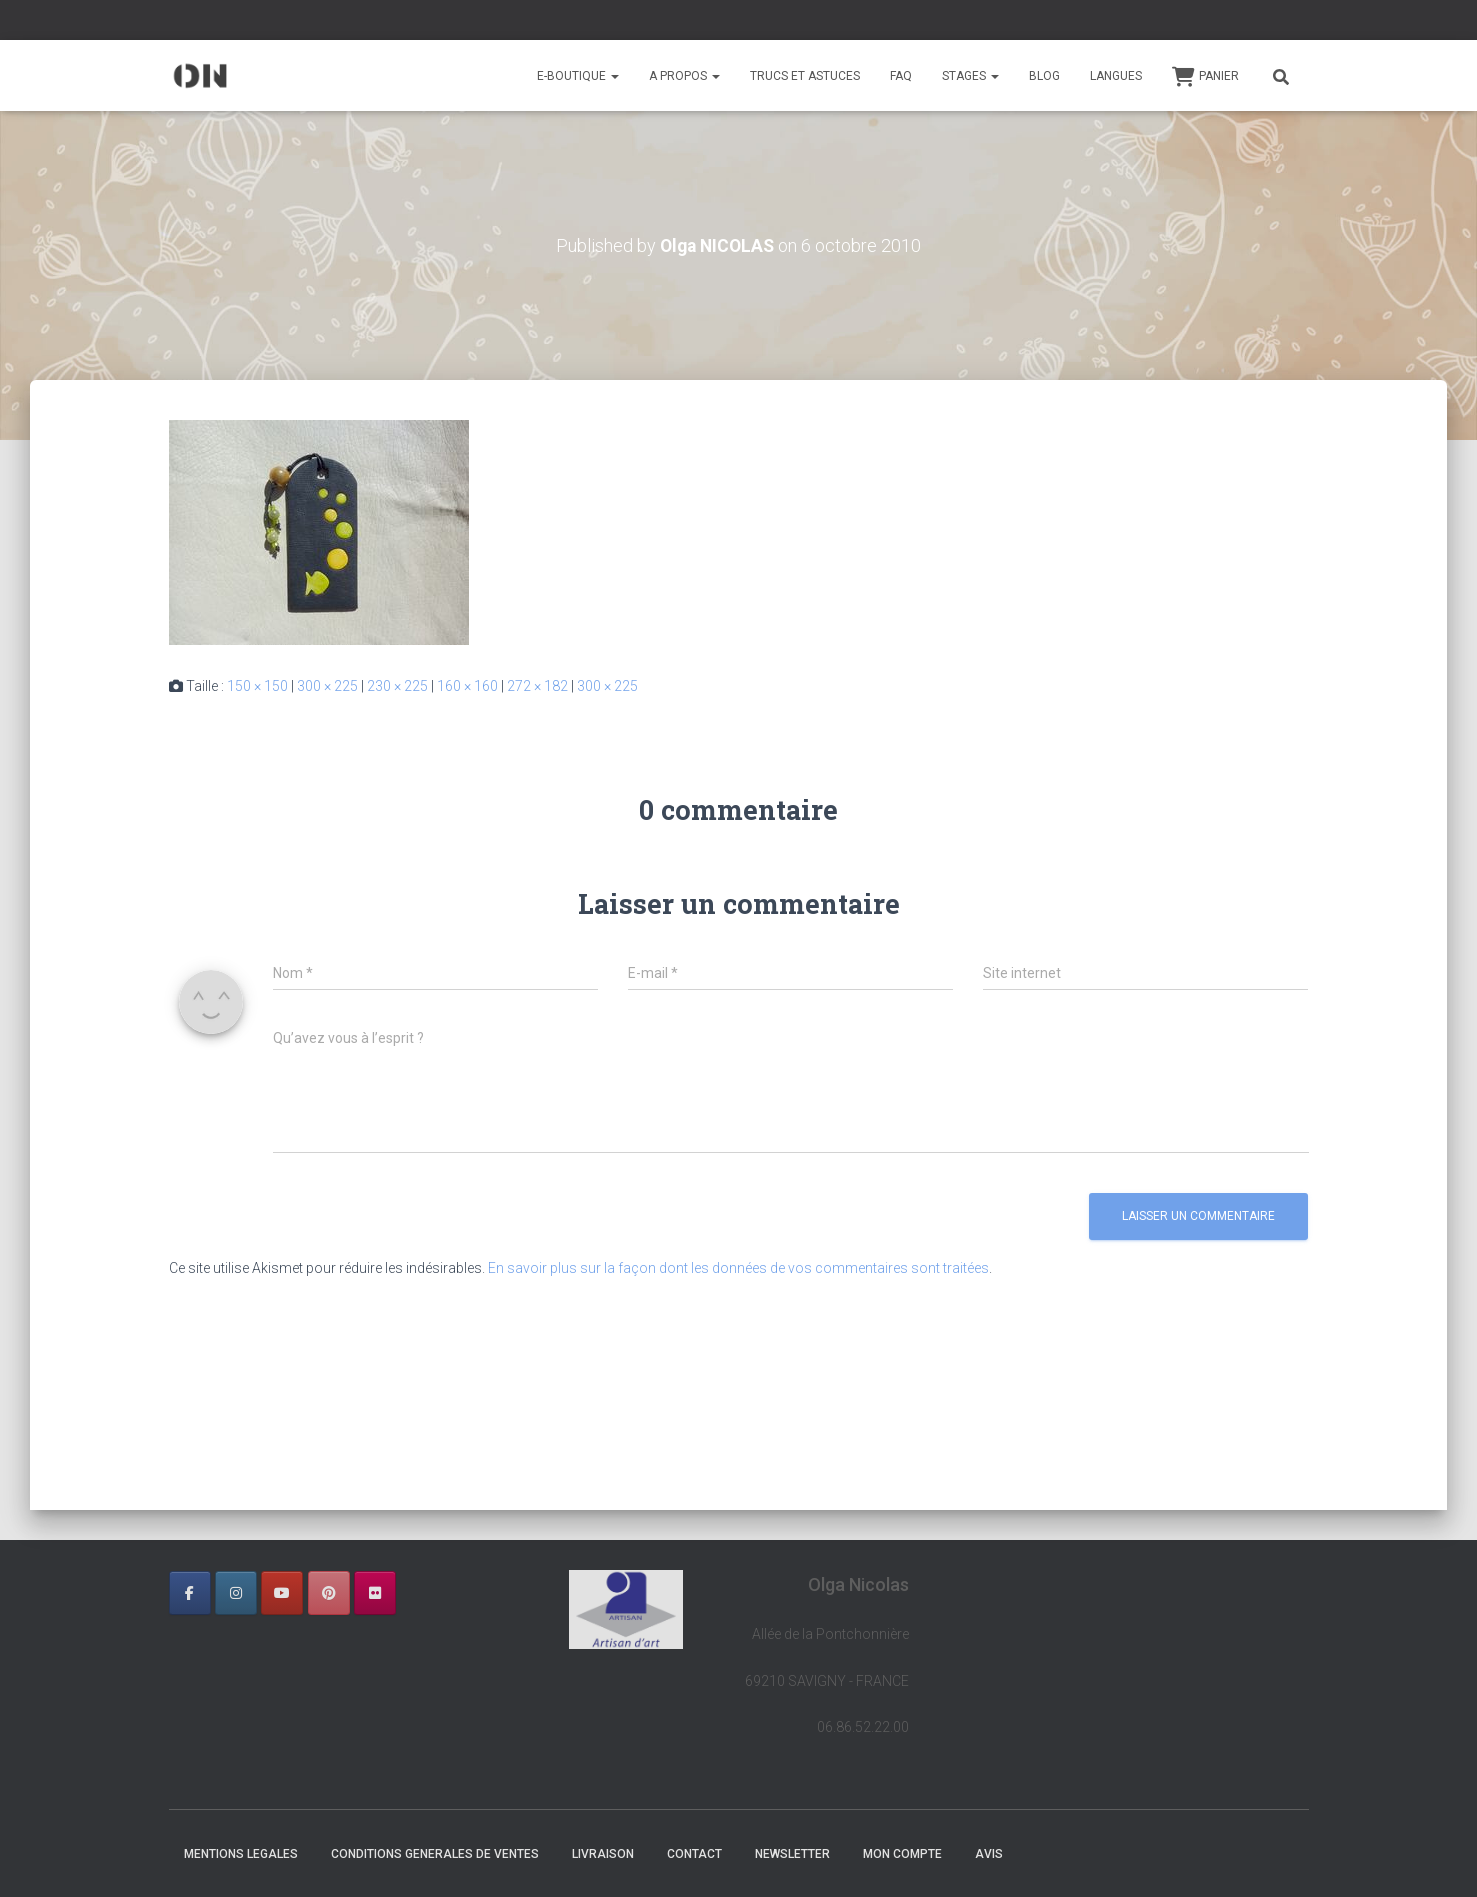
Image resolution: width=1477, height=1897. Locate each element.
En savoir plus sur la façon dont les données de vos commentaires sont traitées (738, 1268)
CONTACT (694, 1854)
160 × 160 (467, 686)
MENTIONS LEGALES (241, 1854)
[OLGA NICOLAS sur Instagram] (236, 1593)
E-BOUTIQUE (578, 76)
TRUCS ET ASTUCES (805, 76)
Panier (1205, 77)
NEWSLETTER (792, 1854)
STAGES (970, 76)
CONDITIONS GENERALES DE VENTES (435, 1854)
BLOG (1044, 76)
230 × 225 (397, 686)
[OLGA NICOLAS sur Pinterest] (329, 1593)
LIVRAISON (603, 1854)
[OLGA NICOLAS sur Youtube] (282, 1593)
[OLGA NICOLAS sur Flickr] (375, 1593)
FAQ (901, 76)
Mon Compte (902, 1854)
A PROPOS (684, 76)
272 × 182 (537, 686)
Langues (1116, 76)
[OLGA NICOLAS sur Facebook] (190, 1593)
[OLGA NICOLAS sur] (421, 1593)
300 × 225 (327, 686)
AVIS (989, 1854)
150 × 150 (257, 686)
